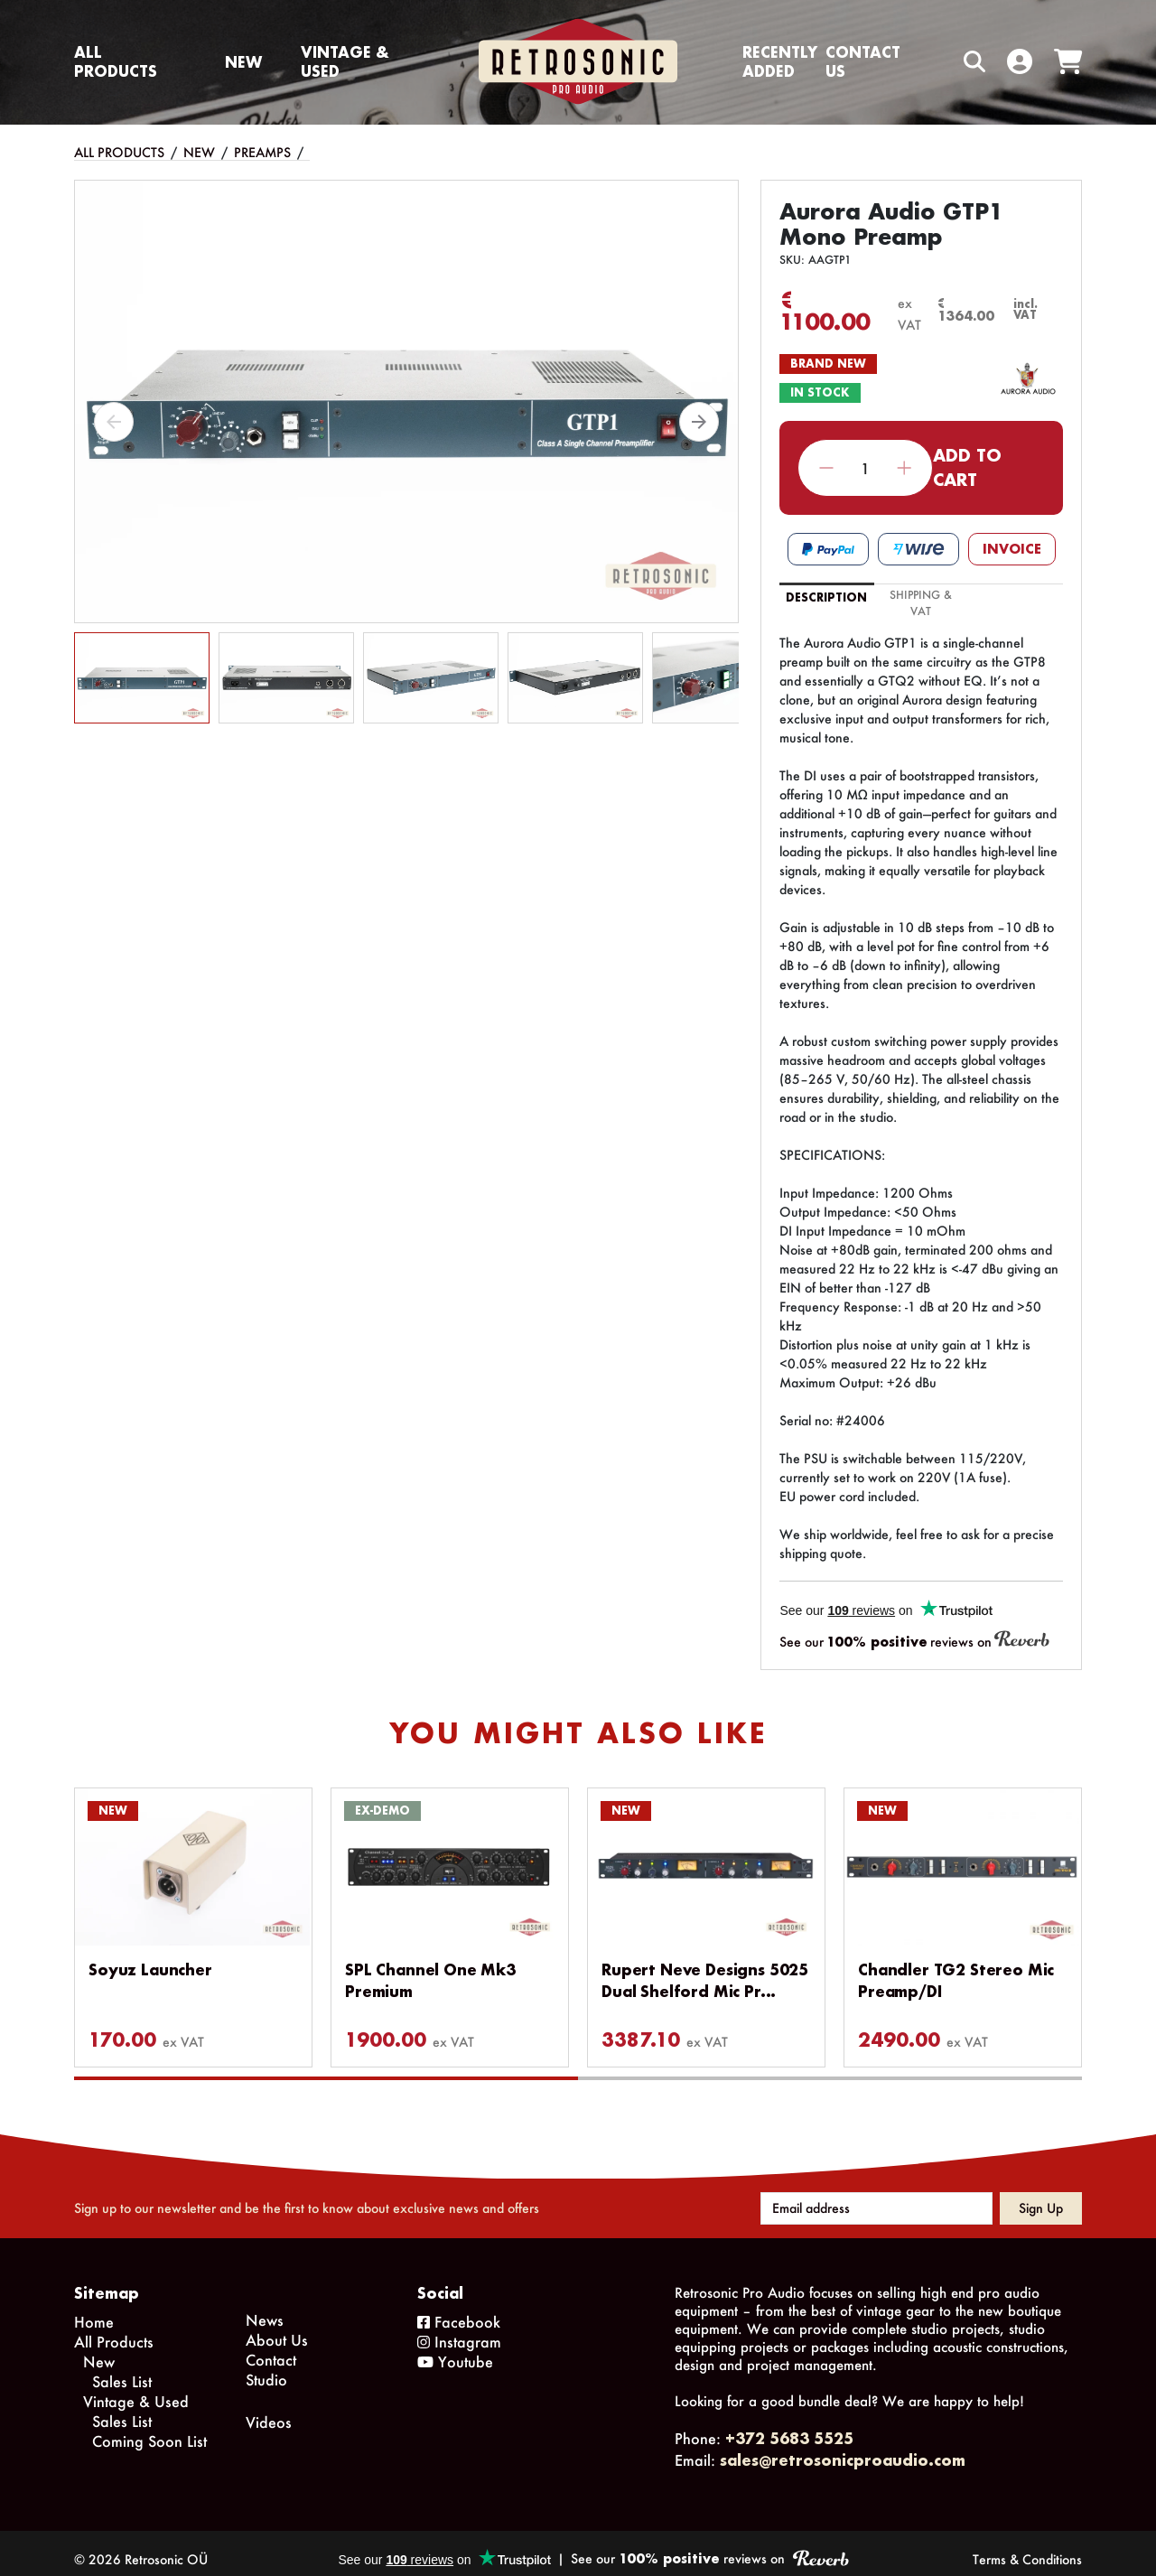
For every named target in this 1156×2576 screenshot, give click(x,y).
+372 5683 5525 (789, 2425)
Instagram (459, 2328)
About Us (277, 2327)
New (243, 61)
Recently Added (779, 61)
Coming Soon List (149, 2428)
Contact (271, 2347)
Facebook (458, 2309)
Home (94, 2309)
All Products (115, 61)
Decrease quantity (826, 468)
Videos (269, 2409)
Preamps (262, 152)
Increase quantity (904, 468)
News (265, 2307)
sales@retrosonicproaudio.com (842, 2447)
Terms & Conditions (1027, 2546)
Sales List (122, 2368)
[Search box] (936, 62)
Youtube (455, 2348)
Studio (266, 2366)
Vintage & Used (345, 61)
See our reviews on (914, 1640)
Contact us (862, 61)
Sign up (1041, 2195)
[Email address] (876, 2195)
